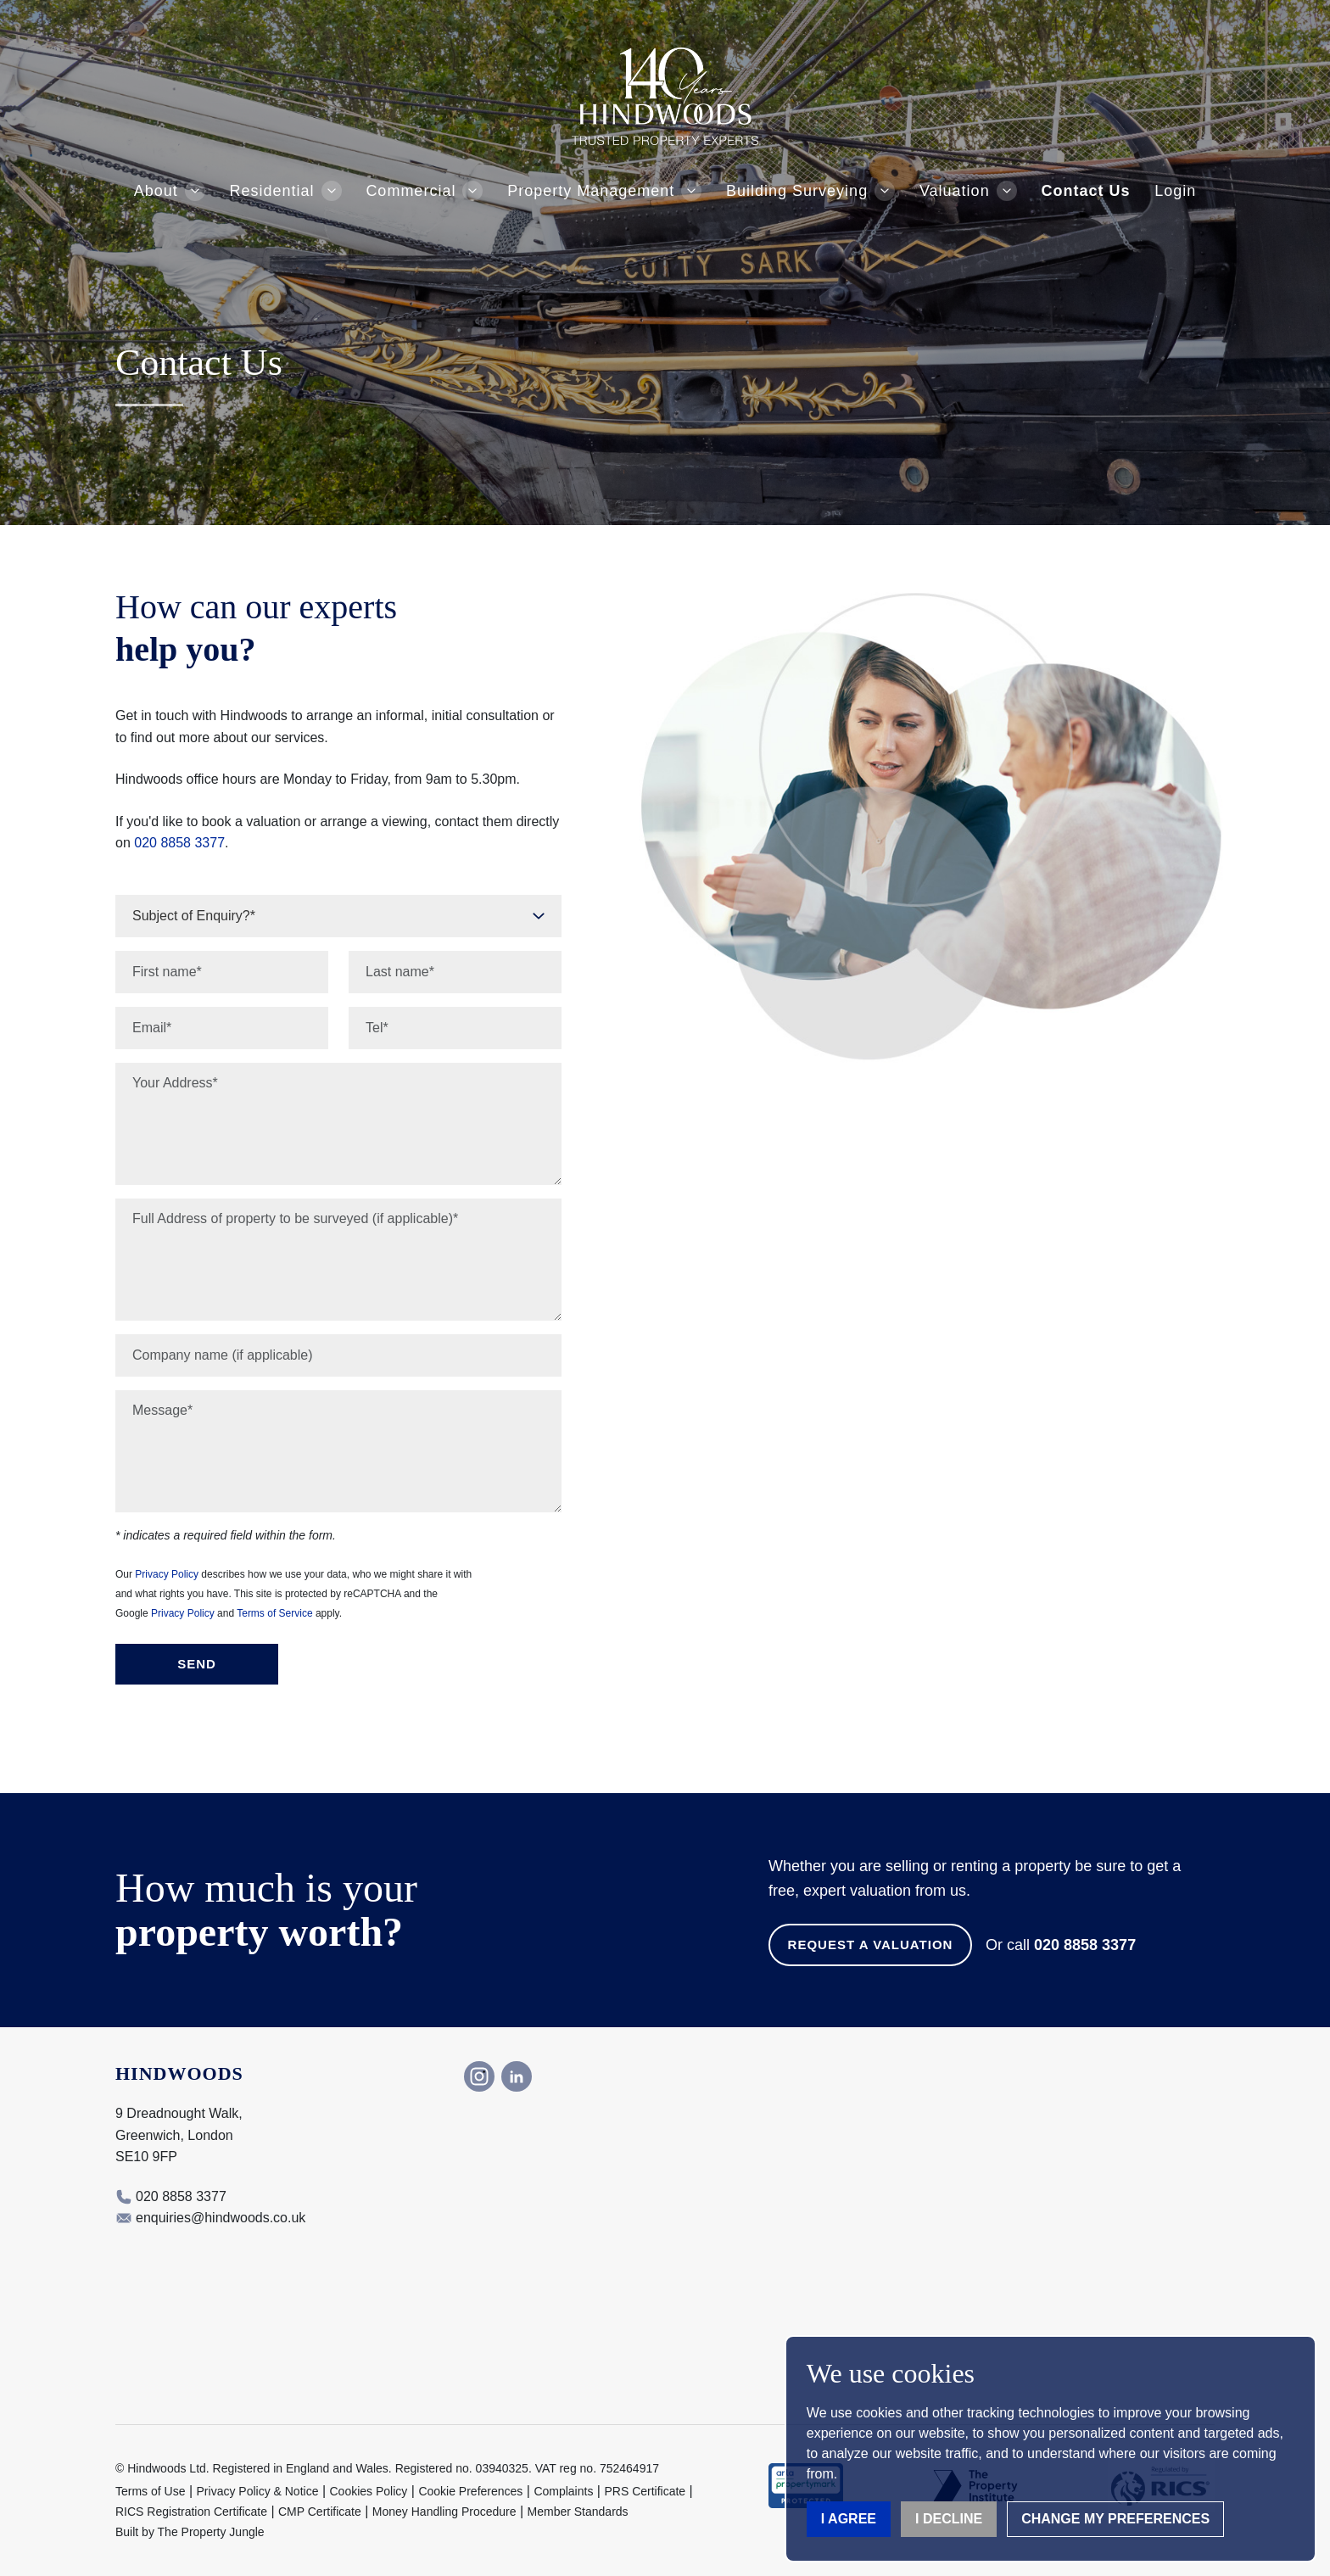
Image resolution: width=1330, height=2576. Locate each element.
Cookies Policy (369, 2491)
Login (1175, 190)
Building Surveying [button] (797, 190)
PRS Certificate (644, 2491)
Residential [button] (272, 190)
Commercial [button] (410, 190)
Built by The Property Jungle (190, 2532)
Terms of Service (274, 1613)
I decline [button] (948, 2519)
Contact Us (1085, 190)
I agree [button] (848, 2519)
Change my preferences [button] (1115, 2519)
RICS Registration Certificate (191, 2511)
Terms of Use (150, 2491)
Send (196, 1664)
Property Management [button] (590, 190)
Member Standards (578, 2511)
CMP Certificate (319, 2511)
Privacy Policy (166, 1574)
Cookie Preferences (470, 2491)
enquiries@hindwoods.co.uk (220, 2217)
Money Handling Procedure (444, 2511)
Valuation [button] (954, 190)
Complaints (563, 2491)
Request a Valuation (870, 1944)
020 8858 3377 (179, 842)
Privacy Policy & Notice (258, 2491)
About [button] (156, 190)
